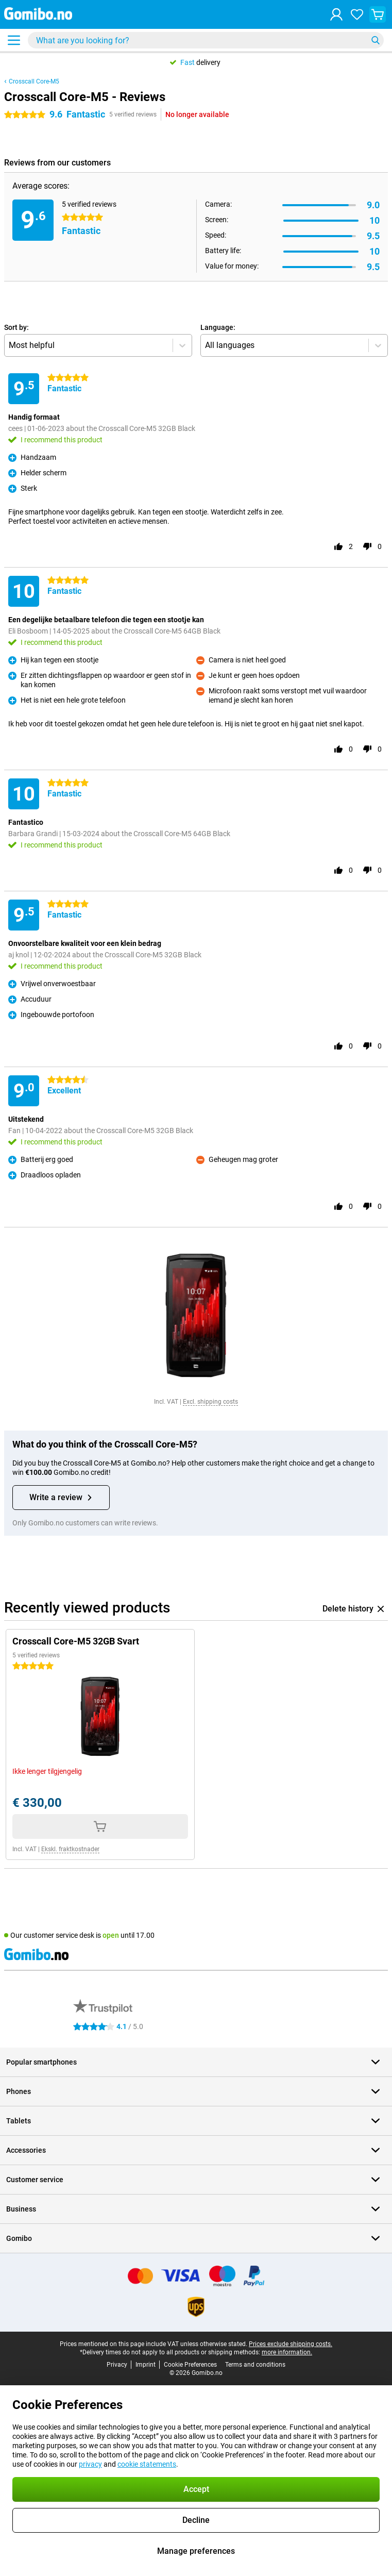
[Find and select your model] (206, 40)
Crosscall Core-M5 (34, 81)
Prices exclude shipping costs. (290, 2344)
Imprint (145, 2364)
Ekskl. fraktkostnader (70, 1849)
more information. (287, 2352)
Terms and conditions (255, 2364)
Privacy (117, 2364)
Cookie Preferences (190, 2364)
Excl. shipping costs (210, 1401)
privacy (90, 2464)
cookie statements (146, 2464)
